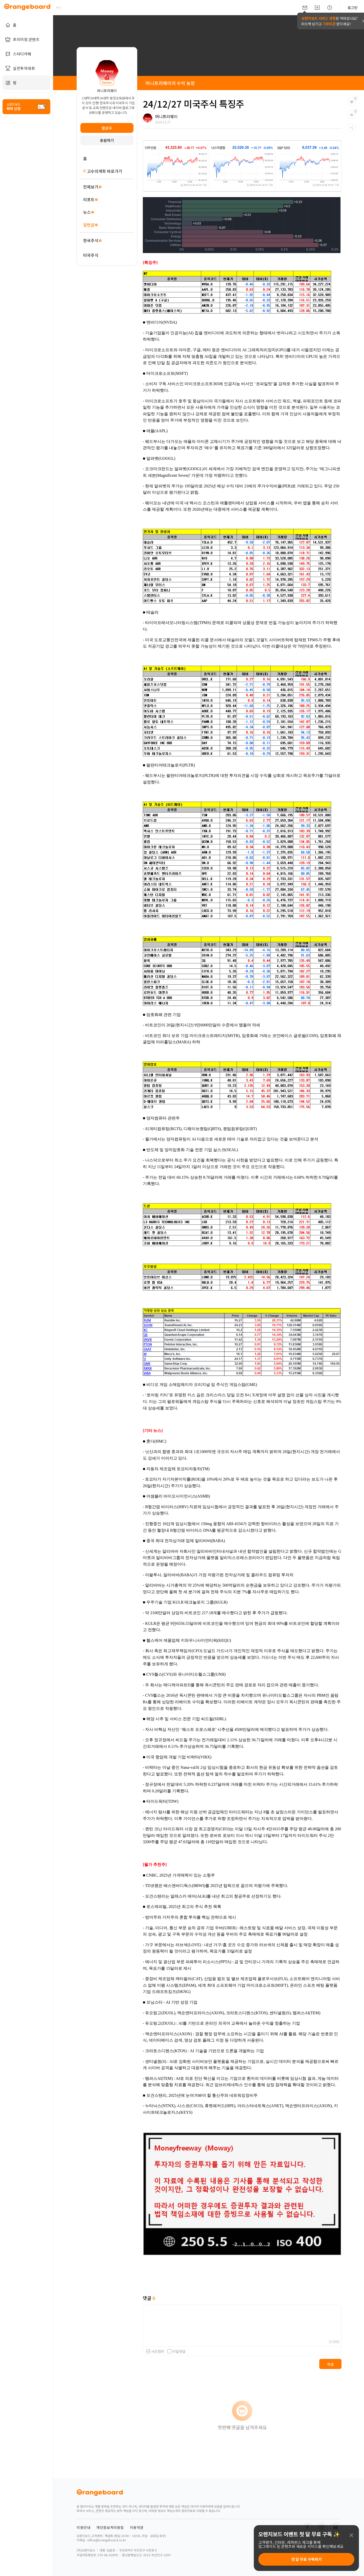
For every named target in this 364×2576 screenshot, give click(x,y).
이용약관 (137, 2527)
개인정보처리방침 (110, 2527)
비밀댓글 (176, 2351)
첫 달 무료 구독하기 (306, 2559)
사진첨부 (157, 2351)
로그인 (352, 7)
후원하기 (107, 140)
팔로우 (107, 128)
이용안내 (83, 2527)
